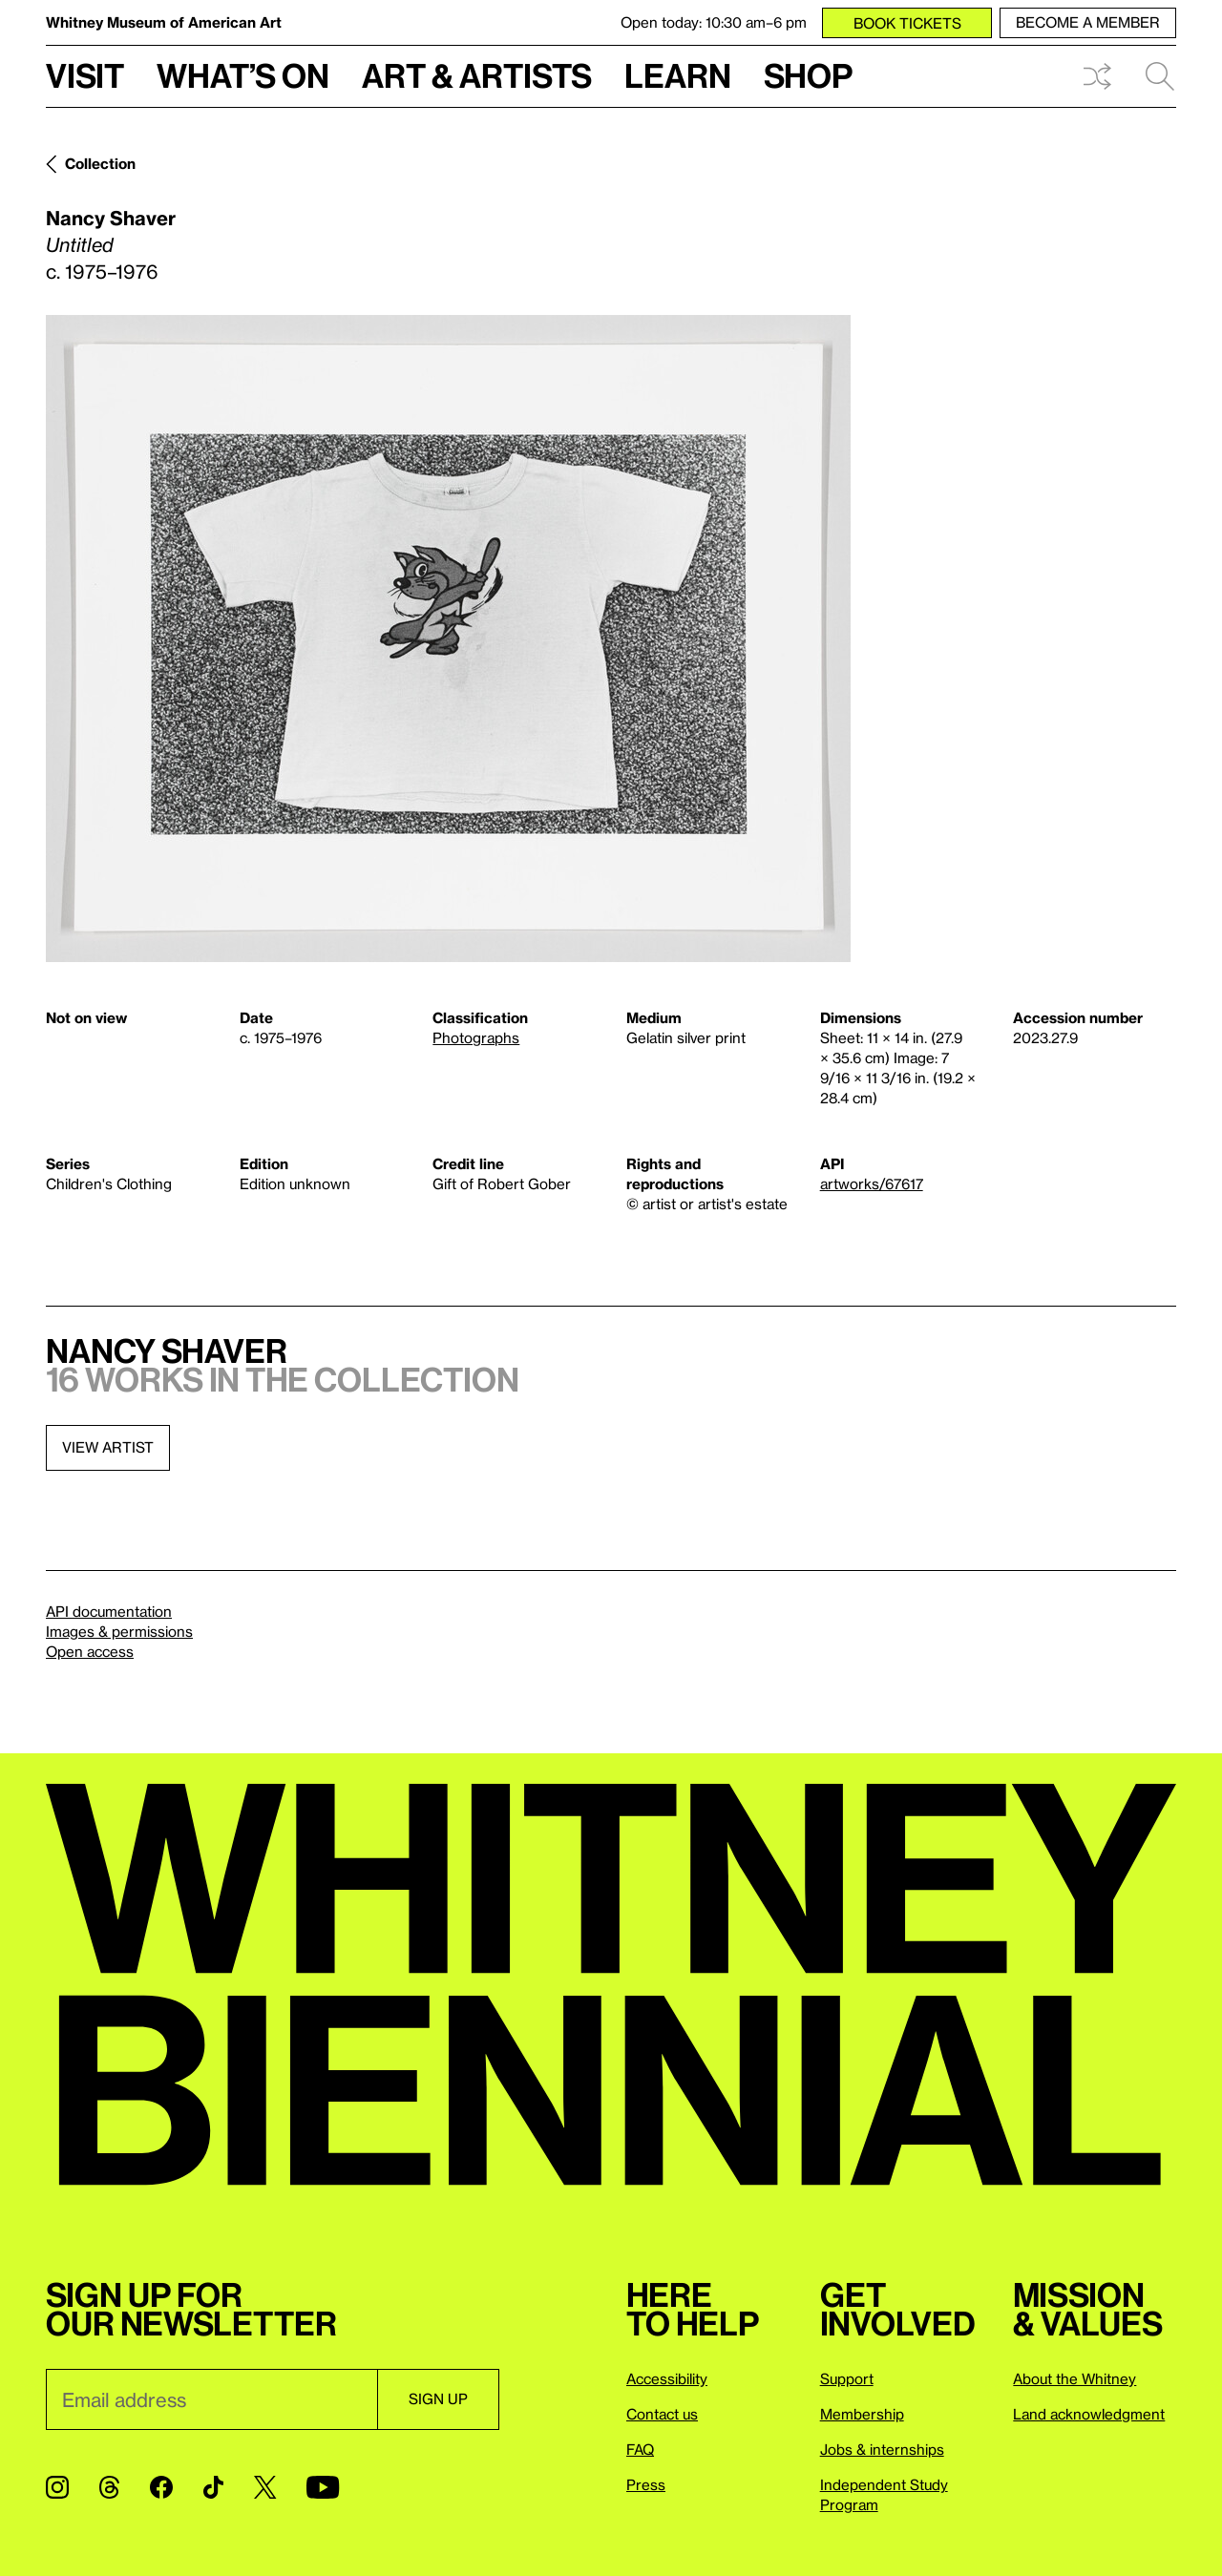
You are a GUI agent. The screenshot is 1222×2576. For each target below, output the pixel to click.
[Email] (211, 2399)
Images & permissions (119, 1631)
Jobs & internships (882, 2449)
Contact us (662, 2413)
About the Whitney (1074, 2378)
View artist (108, 1447)
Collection (100, 163)
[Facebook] (161, 2487)
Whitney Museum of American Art (164, 22)
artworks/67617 (871, 1183)
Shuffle (1097, 76)
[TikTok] (213, 2487)
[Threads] (109, 2487)
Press (645, 2484)
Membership (862, 2413)
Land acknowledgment (1089, 2413)
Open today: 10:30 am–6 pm (714, 22)
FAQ (640, 2449)
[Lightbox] (448, 638)
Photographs (475, 1037)
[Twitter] (265, 2487)
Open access (90, 1651)
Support (847, 2378)
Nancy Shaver (111, 217)
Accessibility (666, 2378)
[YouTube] (322, 2487)
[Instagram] (57, 2487)
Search (1160, 76)
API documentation (109, 1611)
